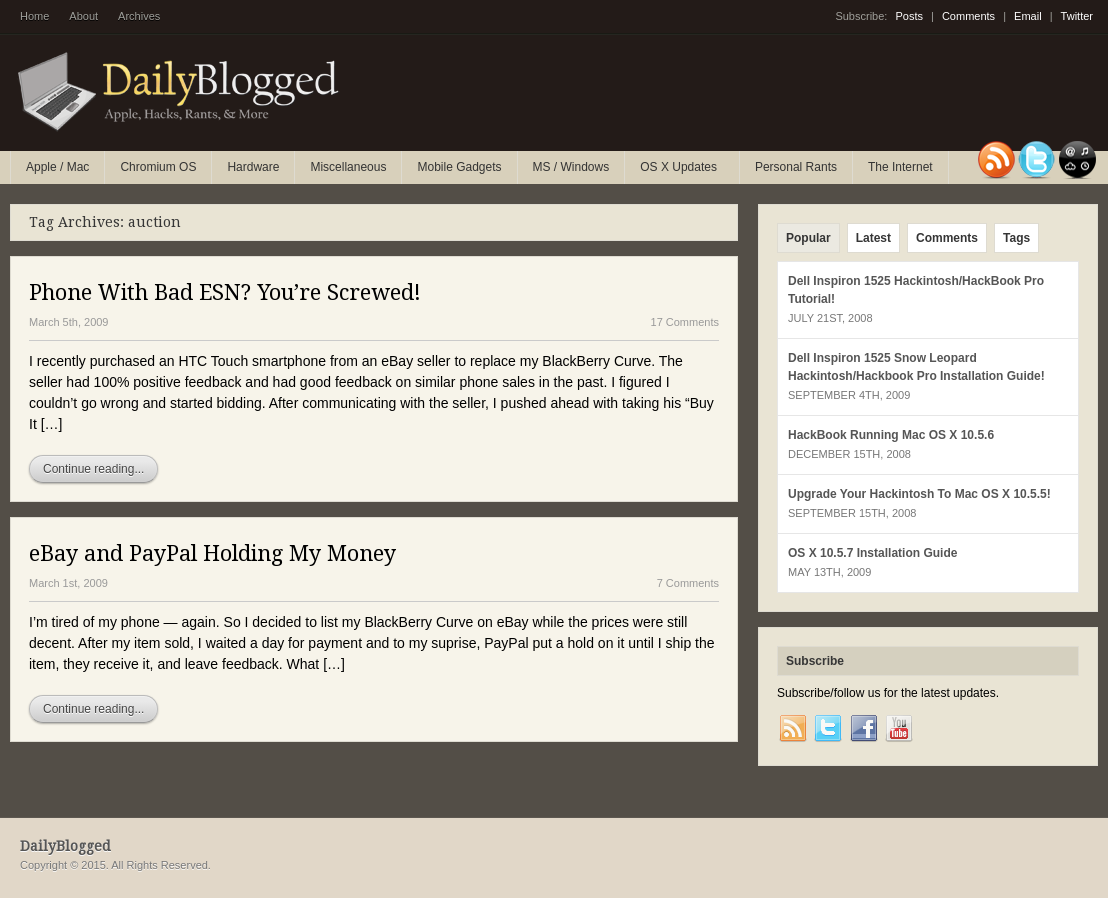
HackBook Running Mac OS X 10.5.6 (891, 435)
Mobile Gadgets (459, 167)
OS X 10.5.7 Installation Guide (872, 553)
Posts (909, 16)
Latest (873, 238)
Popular (808, 238)
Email (1028, 16)
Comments (968, 16)
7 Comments (688, 583)
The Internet (900, 167)
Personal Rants (796, 167)
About (83, 16)
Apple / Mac (57, 167)
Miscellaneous (348, 167)
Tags (1016, 238)
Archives (139, 16)
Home (34, 16)
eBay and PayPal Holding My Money (212, 553)
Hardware (253, 167)
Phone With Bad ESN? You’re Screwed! (225, 292)
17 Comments (685, 322)
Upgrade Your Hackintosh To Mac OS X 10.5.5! (919, 494)
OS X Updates (679, 172)
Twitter (1077, 16)
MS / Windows (571, 167)
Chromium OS (158, 167)
